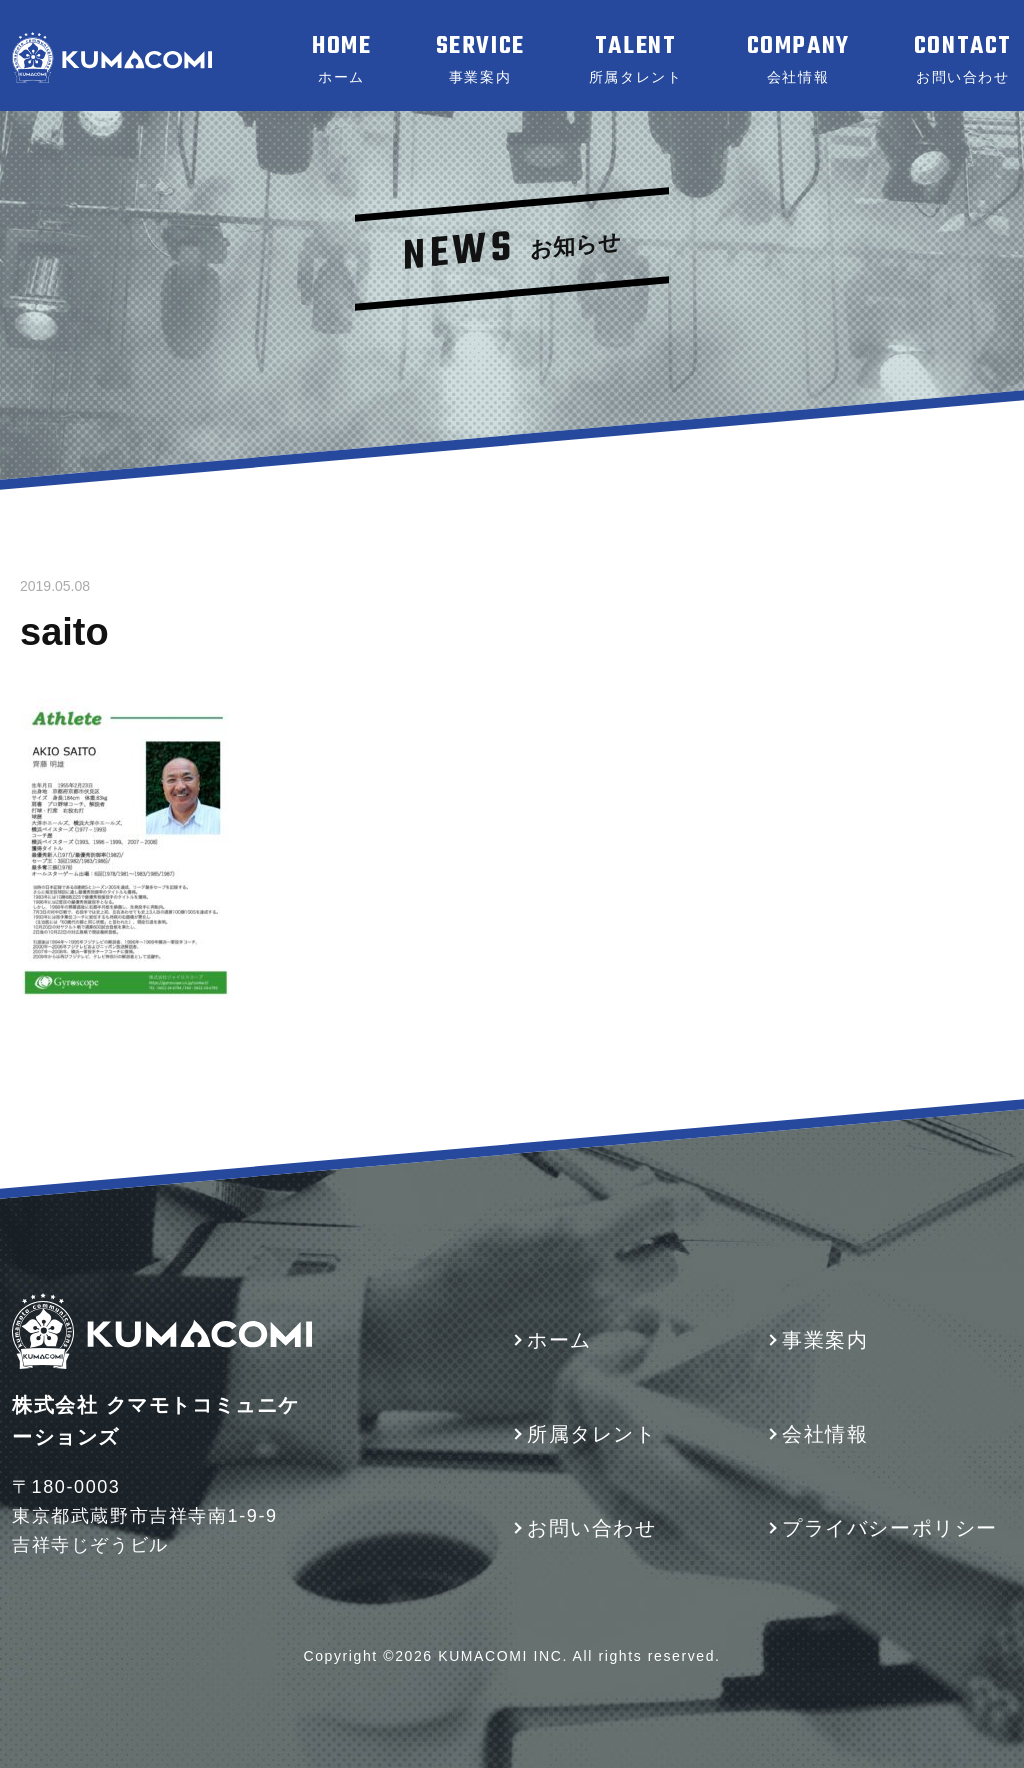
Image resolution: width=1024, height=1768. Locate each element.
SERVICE (480, 59)
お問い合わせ (592, 1528)
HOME (341, 59)
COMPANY (798, 59)
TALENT (636, 59)
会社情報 (825, 1434)
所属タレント (592, 1434)
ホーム (559, 1340)
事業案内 (825, 1340)
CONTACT (963, 59)
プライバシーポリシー (890, 1528)
